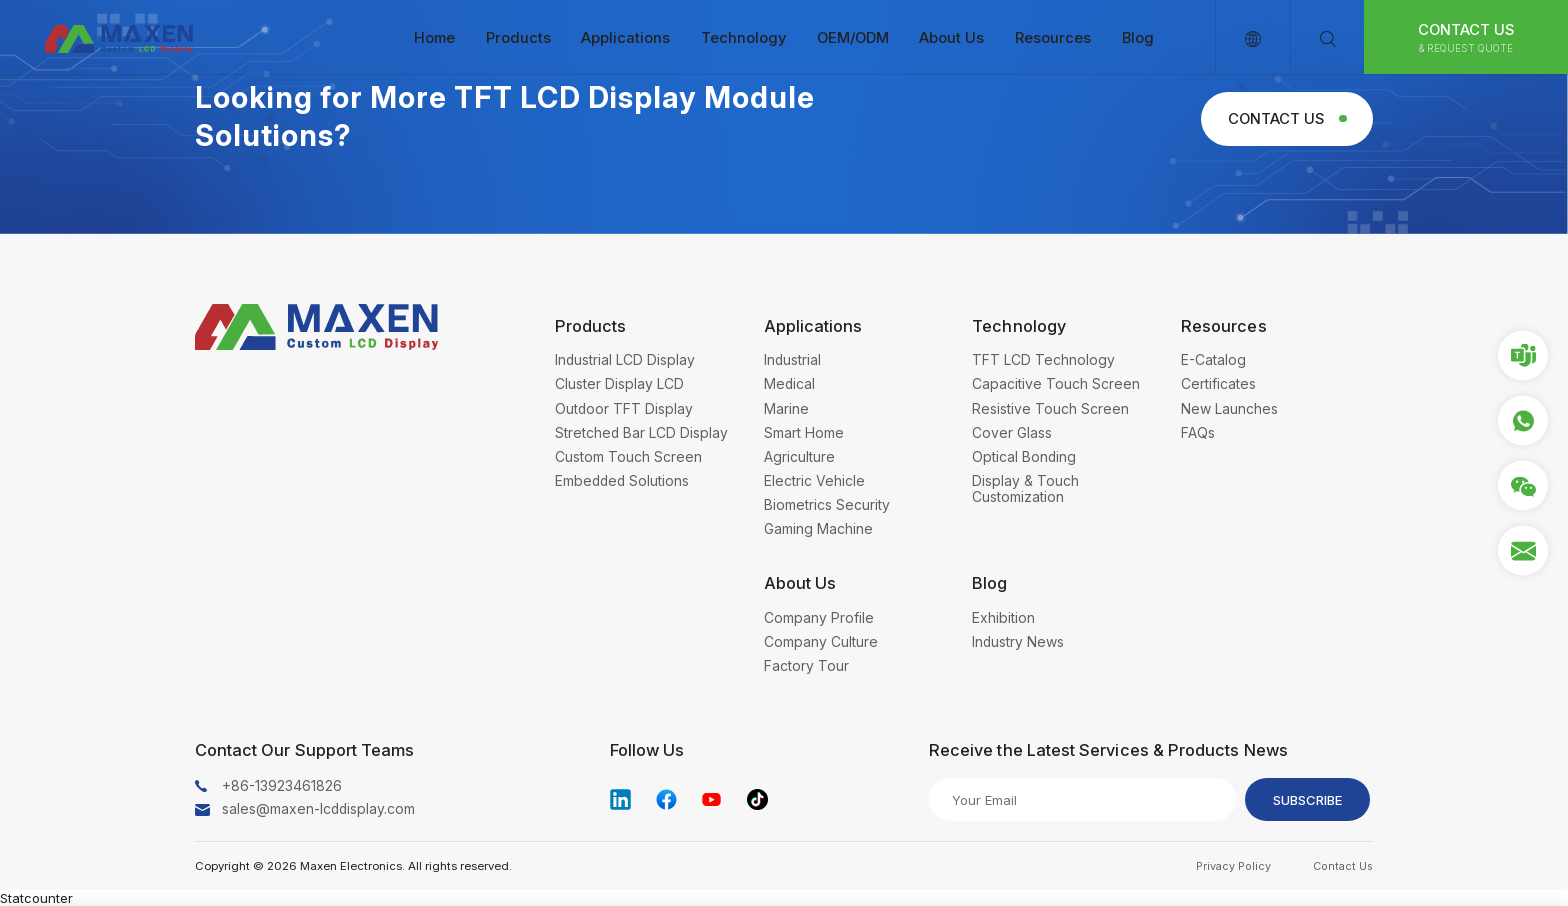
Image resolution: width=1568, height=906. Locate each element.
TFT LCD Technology (1043, 360)
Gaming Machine (818, 529)
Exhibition (1003, 618)
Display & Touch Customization (1025, 489)
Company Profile (819, 618)
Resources (1053, 38)
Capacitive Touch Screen (1056, 384)
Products (518, 38)
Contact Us (1466, 37)
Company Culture (821, 642)
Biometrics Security (827, 505)
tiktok (757, 799)
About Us (951, 38)
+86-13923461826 (282, 786)
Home (434, 38)
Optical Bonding (1024, 457)
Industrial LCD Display (625, 360)
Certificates (1218, 384)
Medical (789, 384)
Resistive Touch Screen (1050, 409)
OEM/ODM (853, 38)
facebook (666, 799)
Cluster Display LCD (619, 384)
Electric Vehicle (814, 481)
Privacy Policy (1233, 866)
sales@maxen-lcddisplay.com (318, 809)
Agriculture (799, 457)
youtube (711, 799)
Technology (743, 38)
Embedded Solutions (622, 481)
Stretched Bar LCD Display (641, 433)
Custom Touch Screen (628, 457)
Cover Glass (1012, 433)
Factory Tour (806, 666)
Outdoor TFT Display (624, 409)
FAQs (1198, 433)
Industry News (1018, 642)
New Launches (1229, 409)
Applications (625, 38)
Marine (786, 409)
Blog (1138, 38)
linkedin (620, 799)
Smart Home (804, 433)
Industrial (792, 360)
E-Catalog (1213, 360)
